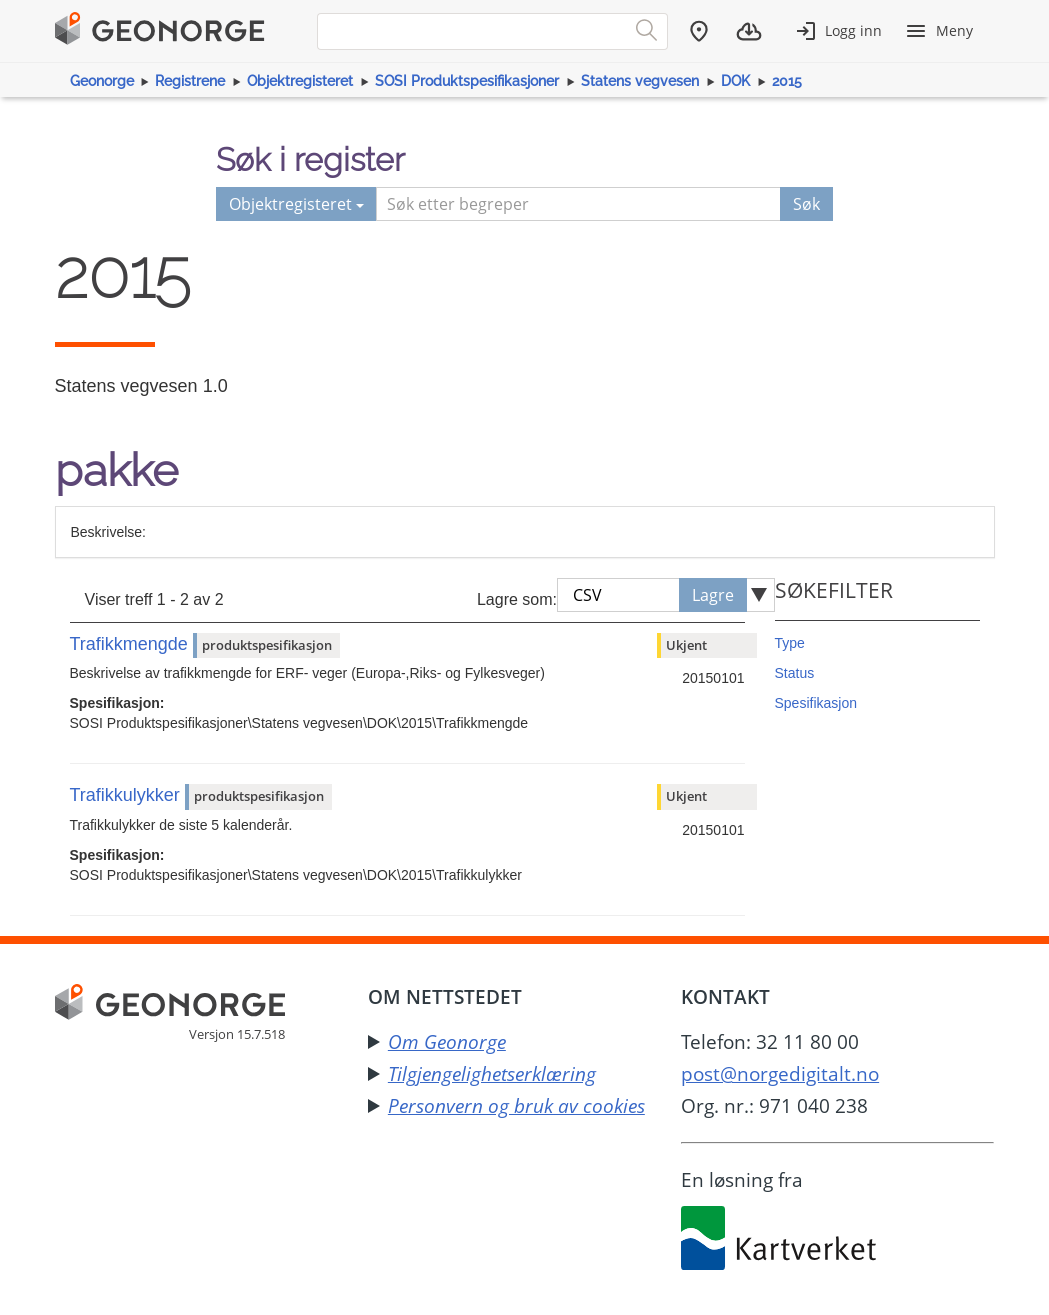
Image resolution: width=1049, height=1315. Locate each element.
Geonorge (102, 81)
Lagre (713, 595)
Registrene (190, 81)
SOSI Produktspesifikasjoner (467, 81)
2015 (787, 81)
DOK (735, 81)
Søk (806, 204)
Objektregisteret (300, 81)
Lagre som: (517, 599)
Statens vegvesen (640, 81)
